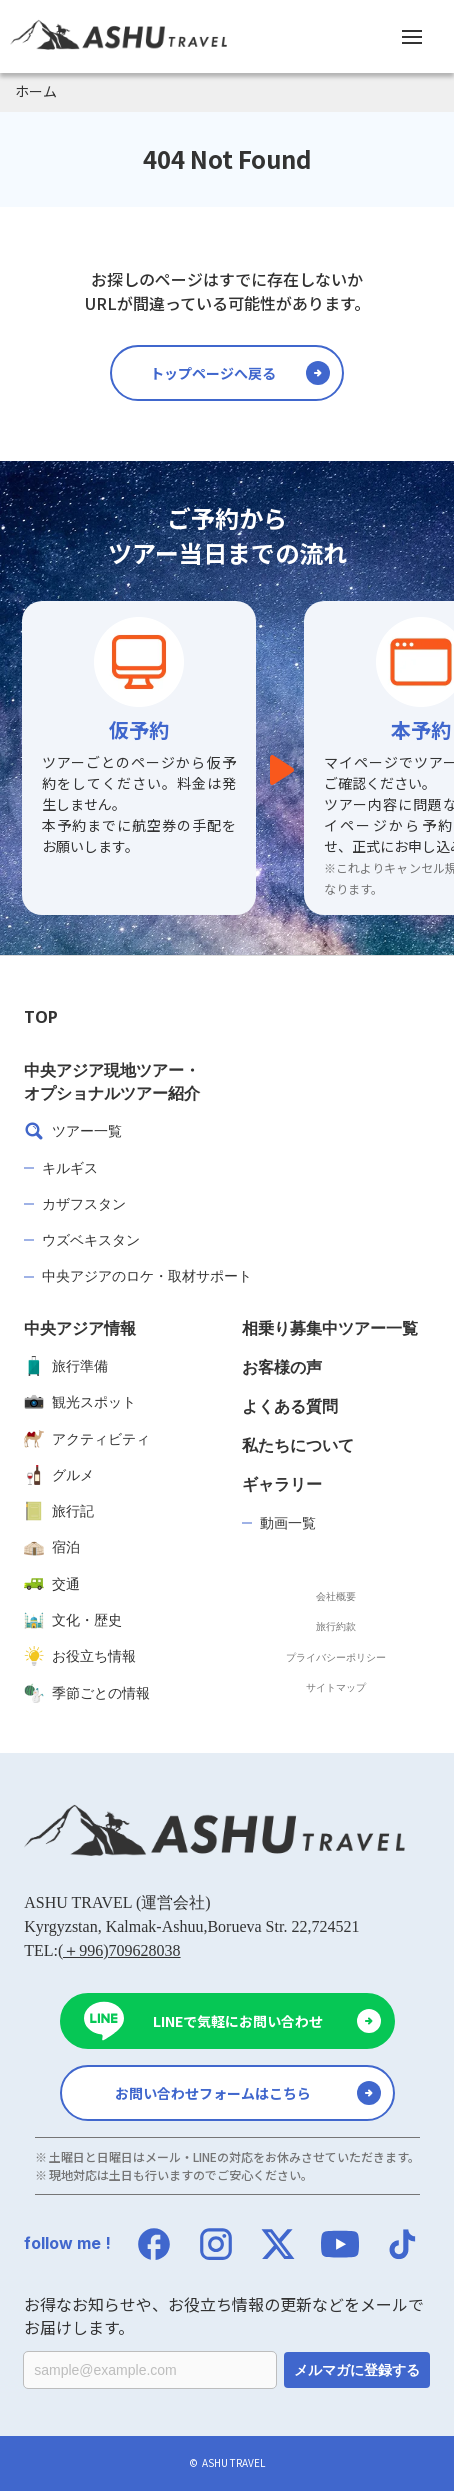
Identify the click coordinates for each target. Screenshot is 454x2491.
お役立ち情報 (80, 1656)
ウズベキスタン (91, 1239)
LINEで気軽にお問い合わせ (238, 2021)
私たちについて (298, 1445)
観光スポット (80, 1402)
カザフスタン (84, 1203)
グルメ (59, 1475)
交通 (52, 1584)
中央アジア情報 (80, 1328)
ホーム (36, 91)
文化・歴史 (73, 1620)
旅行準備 (66, 1366)
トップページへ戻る (213, 373)
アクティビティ (87, 1439)
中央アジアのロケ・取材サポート (147, 1275)
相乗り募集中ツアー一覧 (330, 1328)
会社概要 (336, 1596)
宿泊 (52, 1547)
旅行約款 (336, 1626)
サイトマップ (336, 1687)
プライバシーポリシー (336, 1657)
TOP (41, 1017)
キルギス (70, 1167)
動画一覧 (288, 1522)
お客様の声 (282, 1367)
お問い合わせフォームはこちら (213, 2093)
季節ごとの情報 (87, 1693)
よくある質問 (290, 1406)
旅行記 (59, 1511)
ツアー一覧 (73, 1131)
